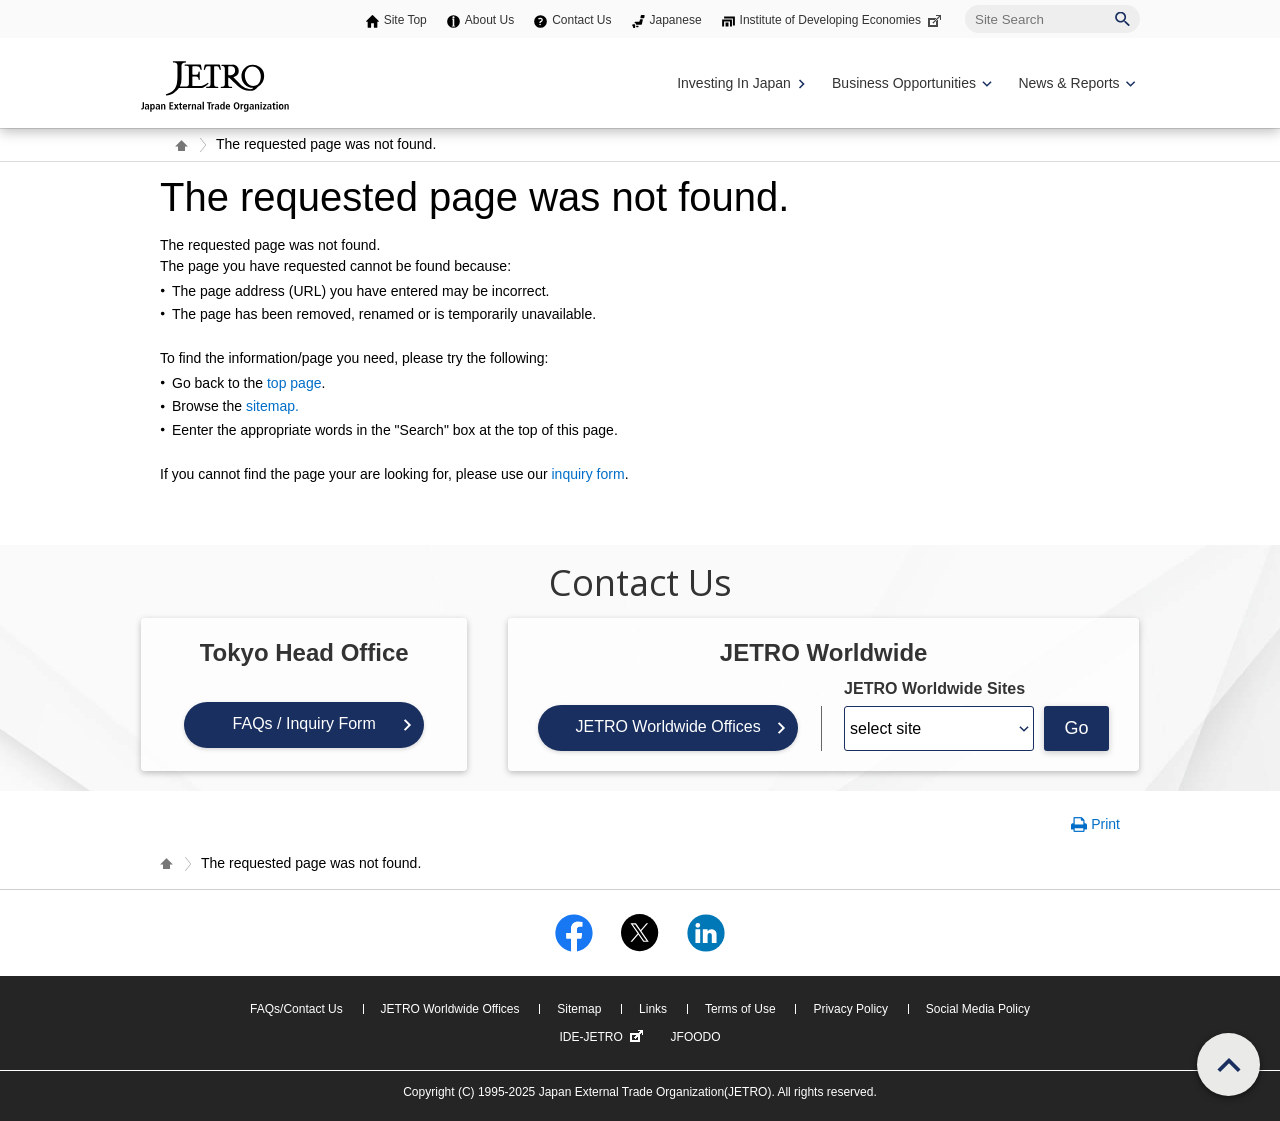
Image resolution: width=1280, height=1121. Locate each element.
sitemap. (272, 406)
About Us (489, 20)
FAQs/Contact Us (296, 1009)
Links (653, 1009)
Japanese (676, 20)
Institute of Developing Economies (842, 20)
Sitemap (579, 1009)
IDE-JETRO (603, 1037)
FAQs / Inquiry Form (304, 723)
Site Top (405, 20)
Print (1105, 824)
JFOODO (696, 1037)
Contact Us (581, 20)
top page (294, 383)
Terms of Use (740, 1009)
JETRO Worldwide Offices (667, 726)
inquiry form (587, 474)
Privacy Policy (850, 1009)
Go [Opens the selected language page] (1077, 728)
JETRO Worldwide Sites (934, 688)
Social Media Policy (978, 1009)
